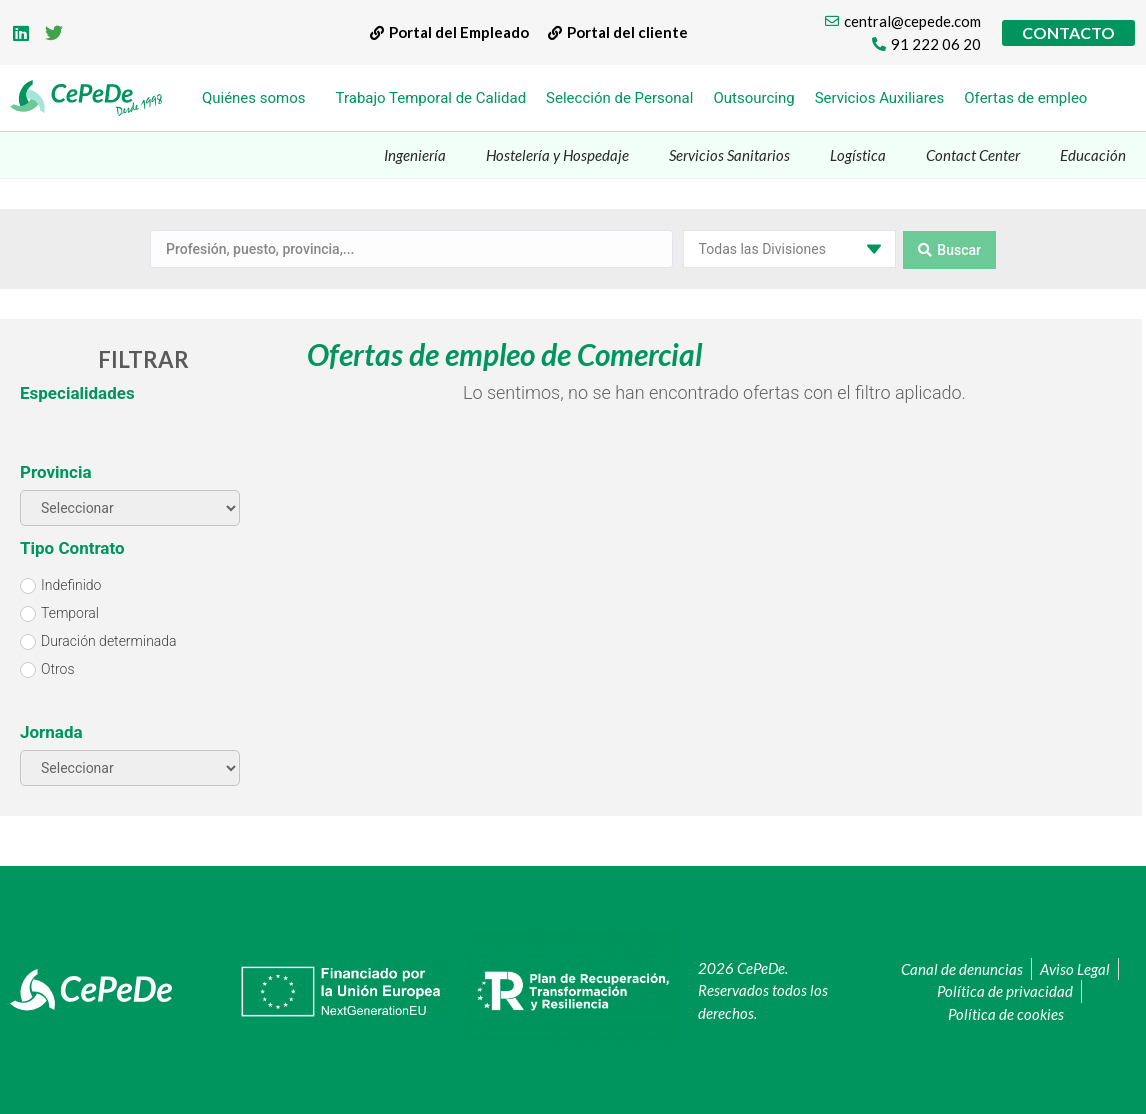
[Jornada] (130, 766)
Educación (1093, 155)
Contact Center (973, 155)
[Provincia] (130, 506)
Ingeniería (415, 155)
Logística (858, 155)
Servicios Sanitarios (729, 155)
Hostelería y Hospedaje (557, 155)
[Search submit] (949, 248)
